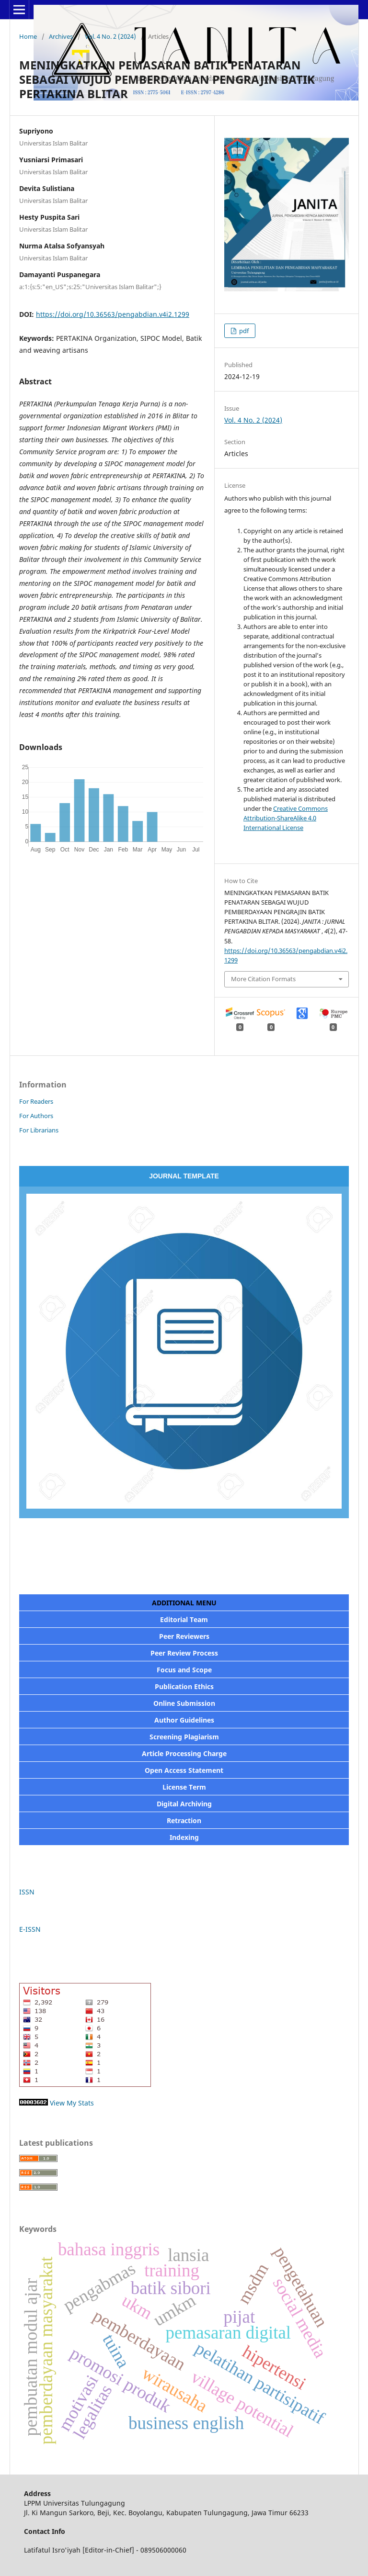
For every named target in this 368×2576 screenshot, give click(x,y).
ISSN (27, 1891)
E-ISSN (30, 1929)
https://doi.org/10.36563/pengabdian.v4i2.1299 (112, 314)
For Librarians (38, 1130)
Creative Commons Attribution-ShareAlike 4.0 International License (285, 818)
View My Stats (72, 2102)
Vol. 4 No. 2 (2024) (110, 36)
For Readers (36, 1101)
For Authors (36, 1115)
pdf (243, 330)
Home (28, 36)
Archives (61, 36)
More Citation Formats (263, 978)
